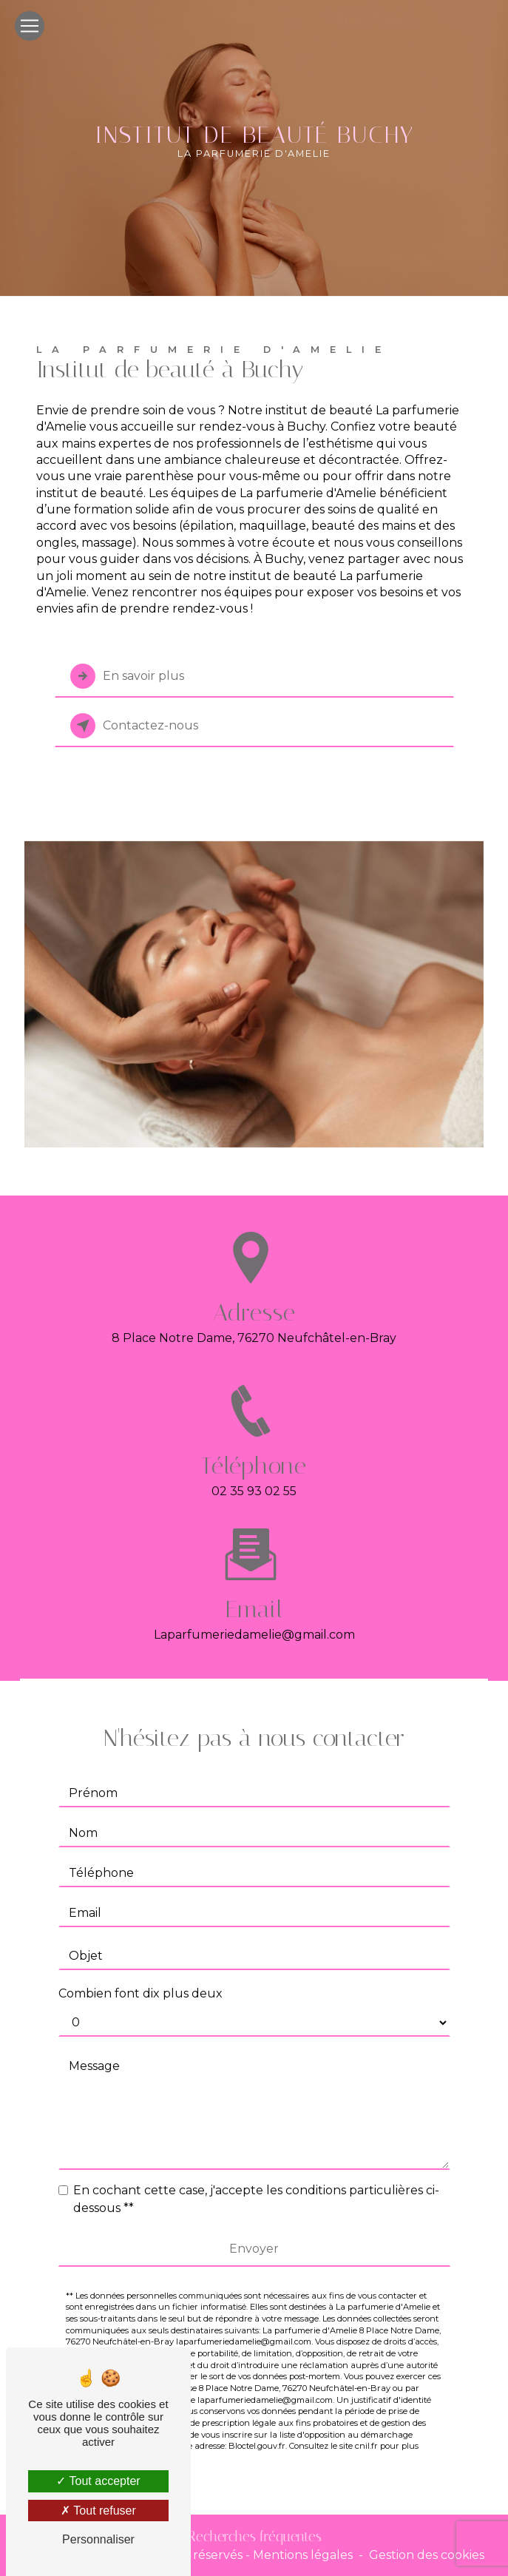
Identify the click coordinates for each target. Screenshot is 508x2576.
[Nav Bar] (29, 26)
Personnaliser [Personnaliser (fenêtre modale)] (98, 2539)
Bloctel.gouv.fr (256, 2432)
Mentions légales (303, 2555)
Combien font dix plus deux (140, 1979)
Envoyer (254, 2234)
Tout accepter (98, 2481)
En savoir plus (127, 676)
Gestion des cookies (426, 2555)
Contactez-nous (134, 725)
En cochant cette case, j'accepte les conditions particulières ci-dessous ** (256, 2184)
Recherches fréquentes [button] (254, 2536)
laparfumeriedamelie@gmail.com (254, 1621)
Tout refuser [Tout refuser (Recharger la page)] (98, 2510)
